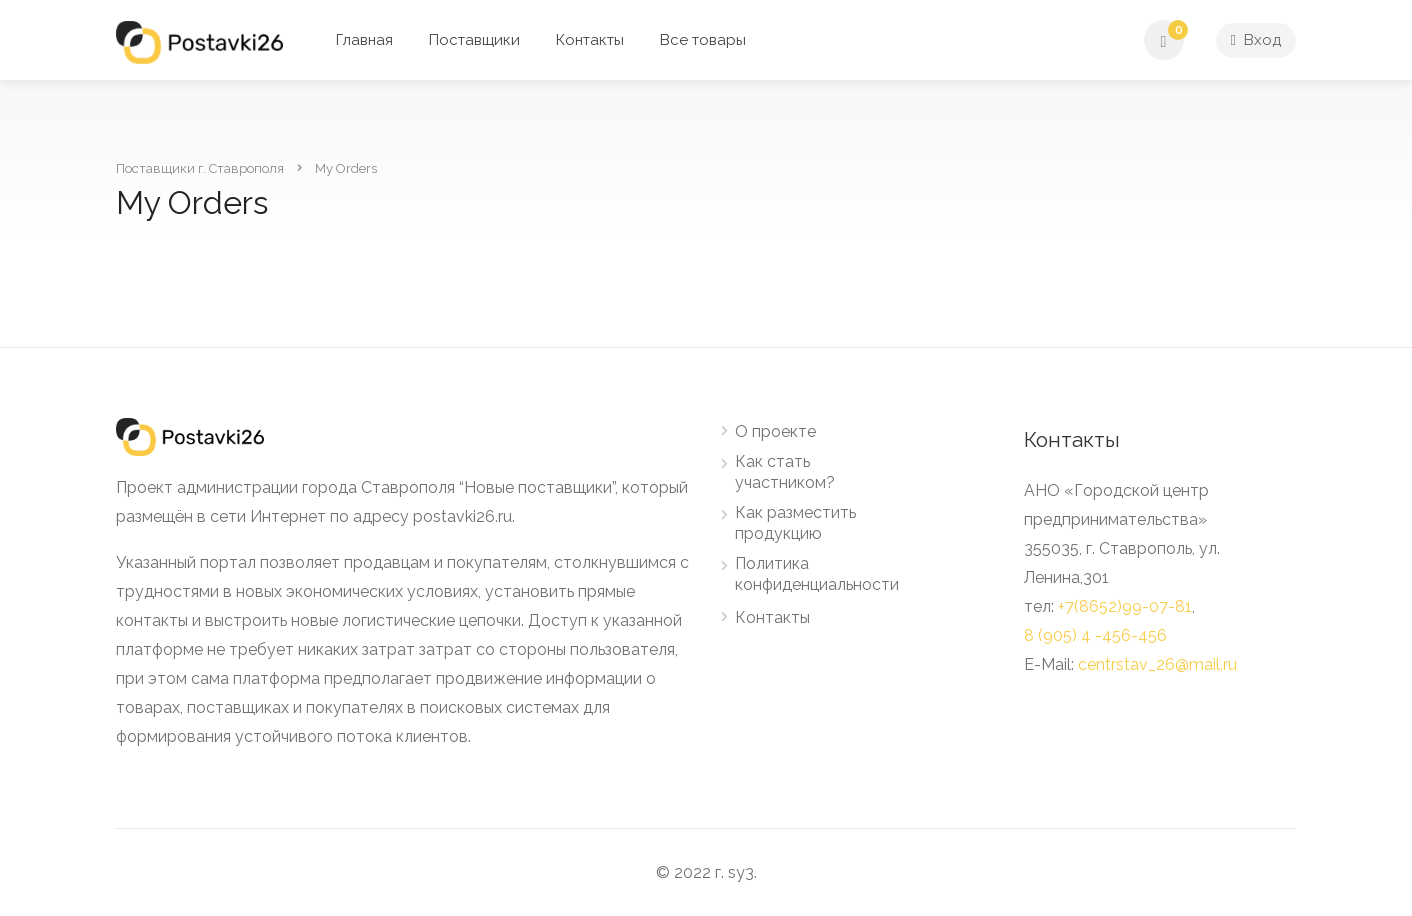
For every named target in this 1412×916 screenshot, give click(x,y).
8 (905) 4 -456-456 (1095, 635)
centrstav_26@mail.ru (1157, 664)
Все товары (703, 40)
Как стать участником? (785, 472)
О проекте (775, 431)
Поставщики (474, 40)
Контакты (590, 40)
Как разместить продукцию (795, 523)
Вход (1256, 40)
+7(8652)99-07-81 (1125, 606)
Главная (364, 40)
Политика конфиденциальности (817, 574)
